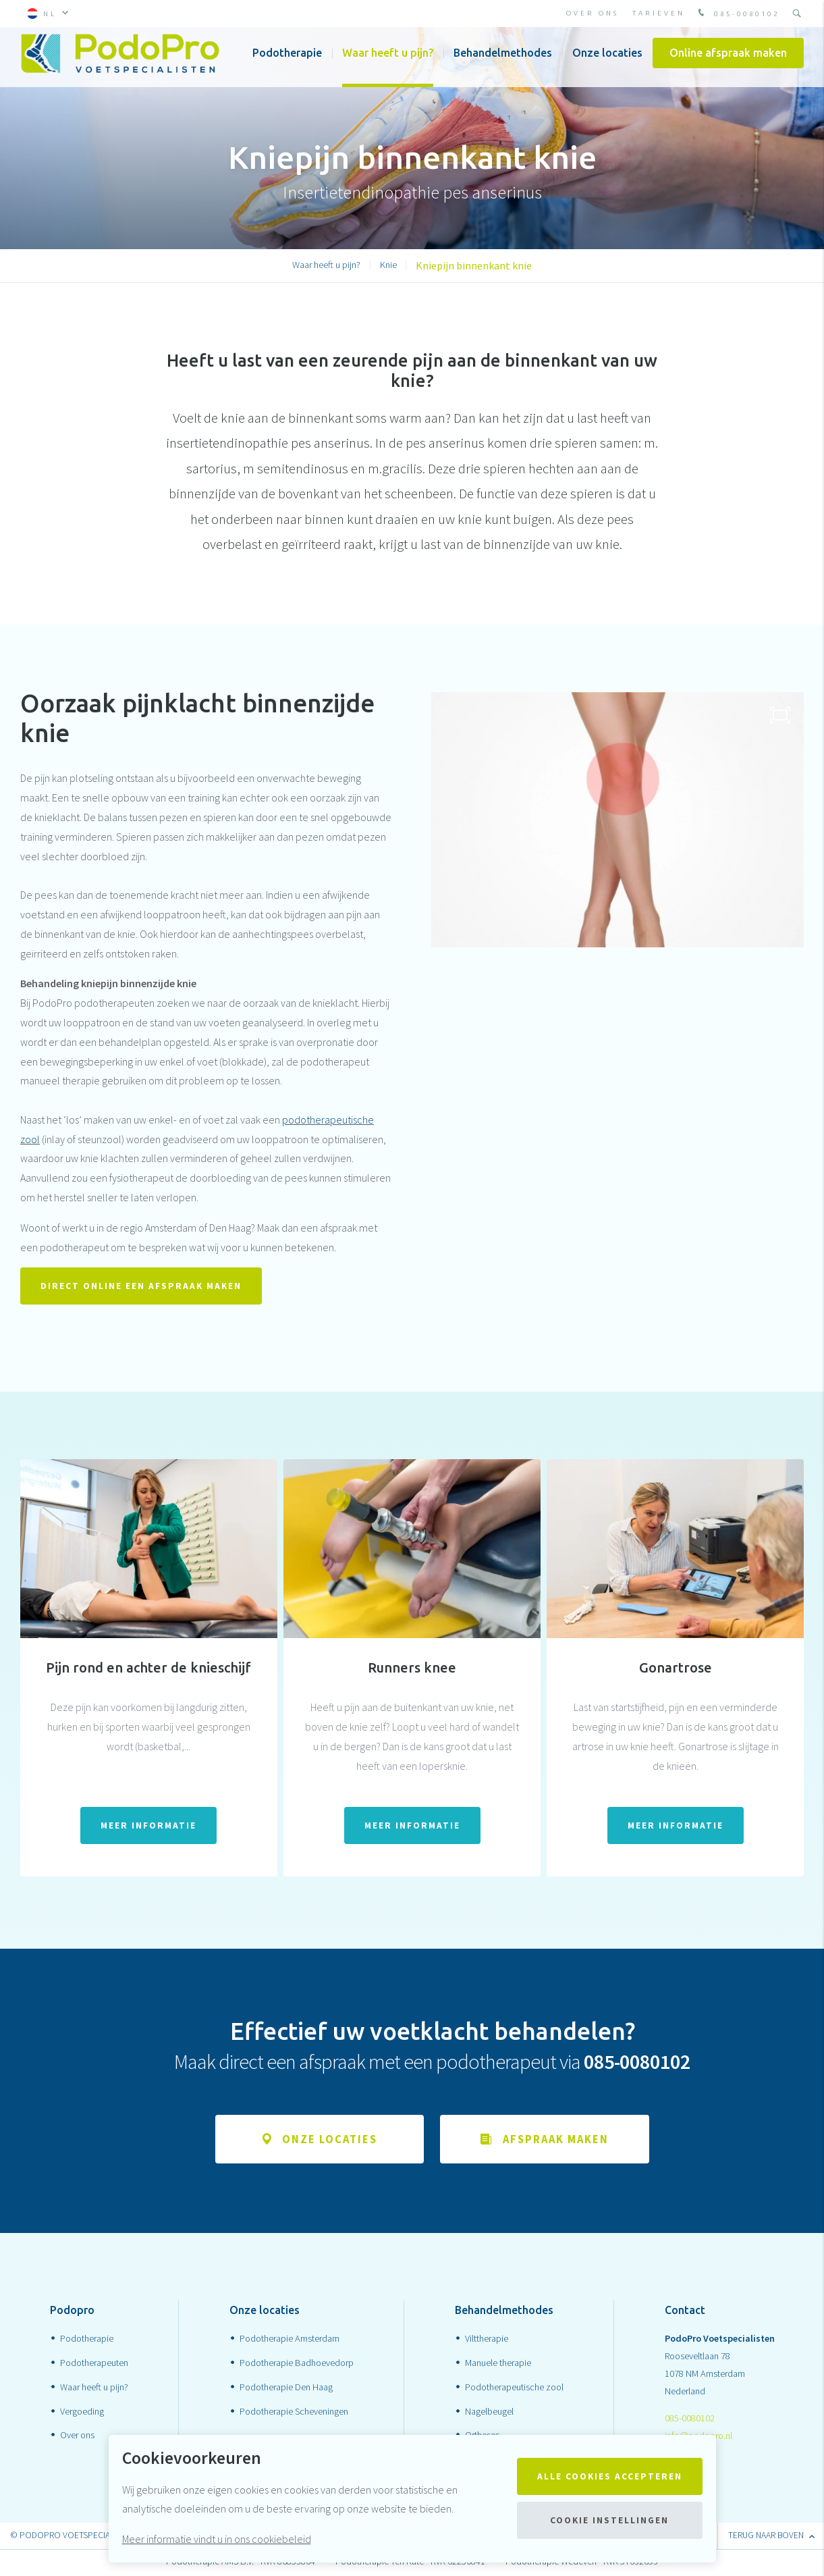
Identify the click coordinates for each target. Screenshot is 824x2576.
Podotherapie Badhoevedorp (297, 2364)
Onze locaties (607, 61)
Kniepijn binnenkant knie (474, 265)
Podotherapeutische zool (514, 2388)
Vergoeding (82, 2413)
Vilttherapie (486, 2340)
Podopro (72, 2311)
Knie (388, 265)
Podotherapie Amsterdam (289, 2340)
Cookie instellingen (609, 2520)
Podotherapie (287, 61)
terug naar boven (771, 2537)
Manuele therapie (498, 2364)
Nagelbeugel (489, 2413)
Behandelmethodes (503, 61)
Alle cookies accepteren (609, 2476)
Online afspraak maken (728, 61)
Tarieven (658, 13)
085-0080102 (737, 13)
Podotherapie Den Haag (286, 2388)
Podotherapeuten (94, 2364)
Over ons (592, 13)
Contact (685, 2311)
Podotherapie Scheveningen (294, 2413)
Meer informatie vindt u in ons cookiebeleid (216, 2539)
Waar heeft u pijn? (387, 61)
